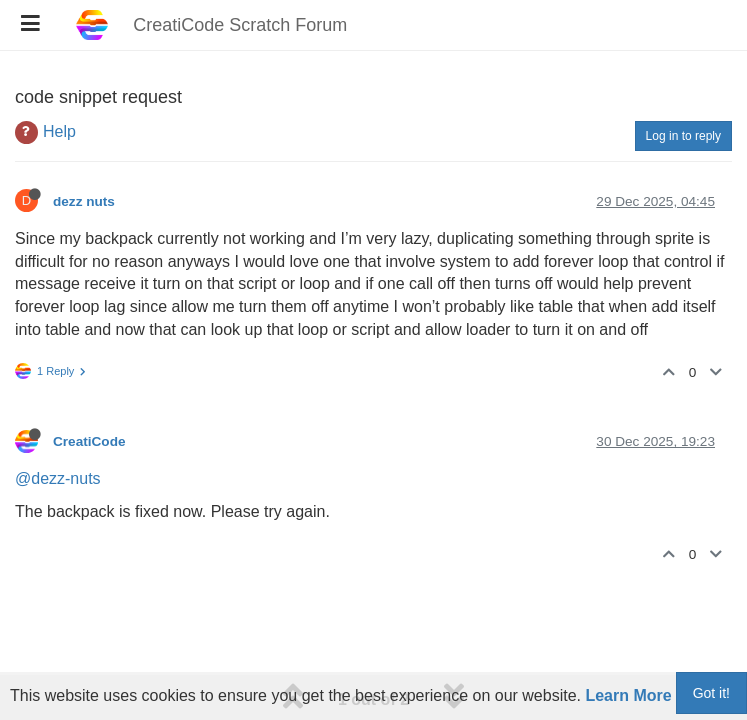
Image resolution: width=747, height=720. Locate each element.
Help (59, 131)
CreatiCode (89, 441)
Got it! (711, 693)
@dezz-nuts (58, 478)
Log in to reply (683, 136)
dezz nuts (84, 201)
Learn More (628, 695)
